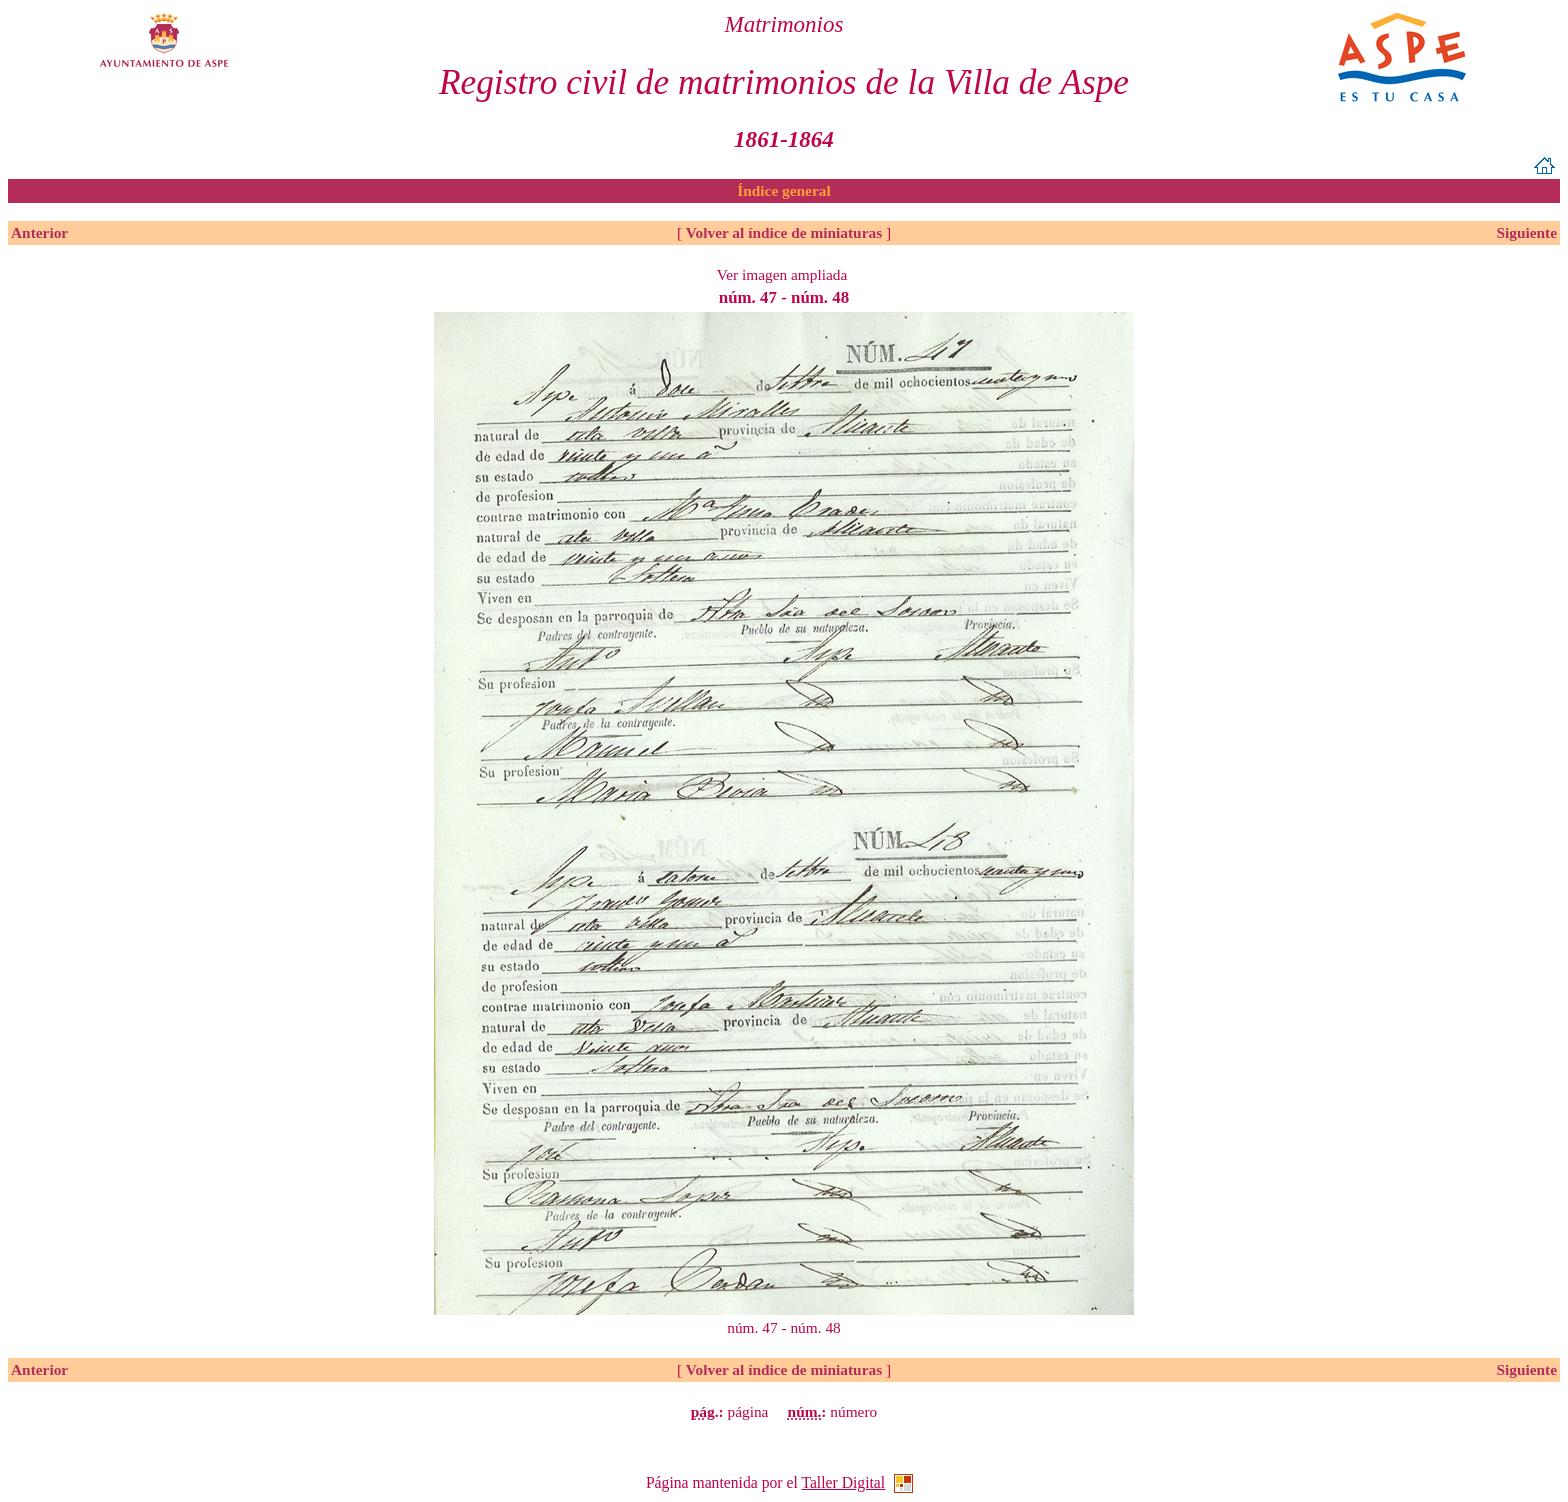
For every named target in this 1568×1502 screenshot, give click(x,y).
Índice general (783, 190)
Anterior (39, 232)
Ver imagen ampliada (782, 274)
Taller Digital (843, 1482)
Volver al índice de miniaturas (784, 232)
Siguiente (1526, 232)
